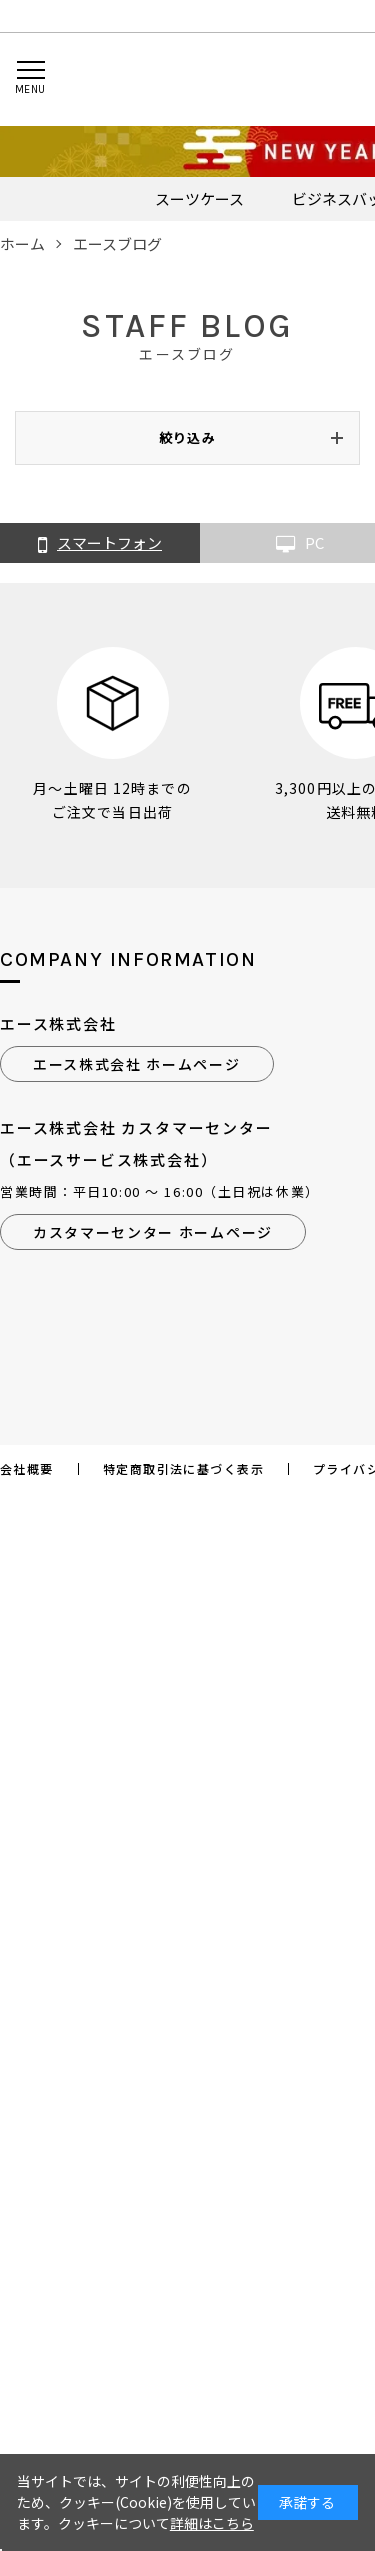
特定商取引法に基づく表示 (183, 1469)
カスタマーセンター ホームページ (153, 1232)
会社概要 (27, 1469)
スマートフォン (100, 544)
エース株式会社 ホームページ (137, 1064)
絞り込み (187, 437)
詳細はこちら (212, 2523)
